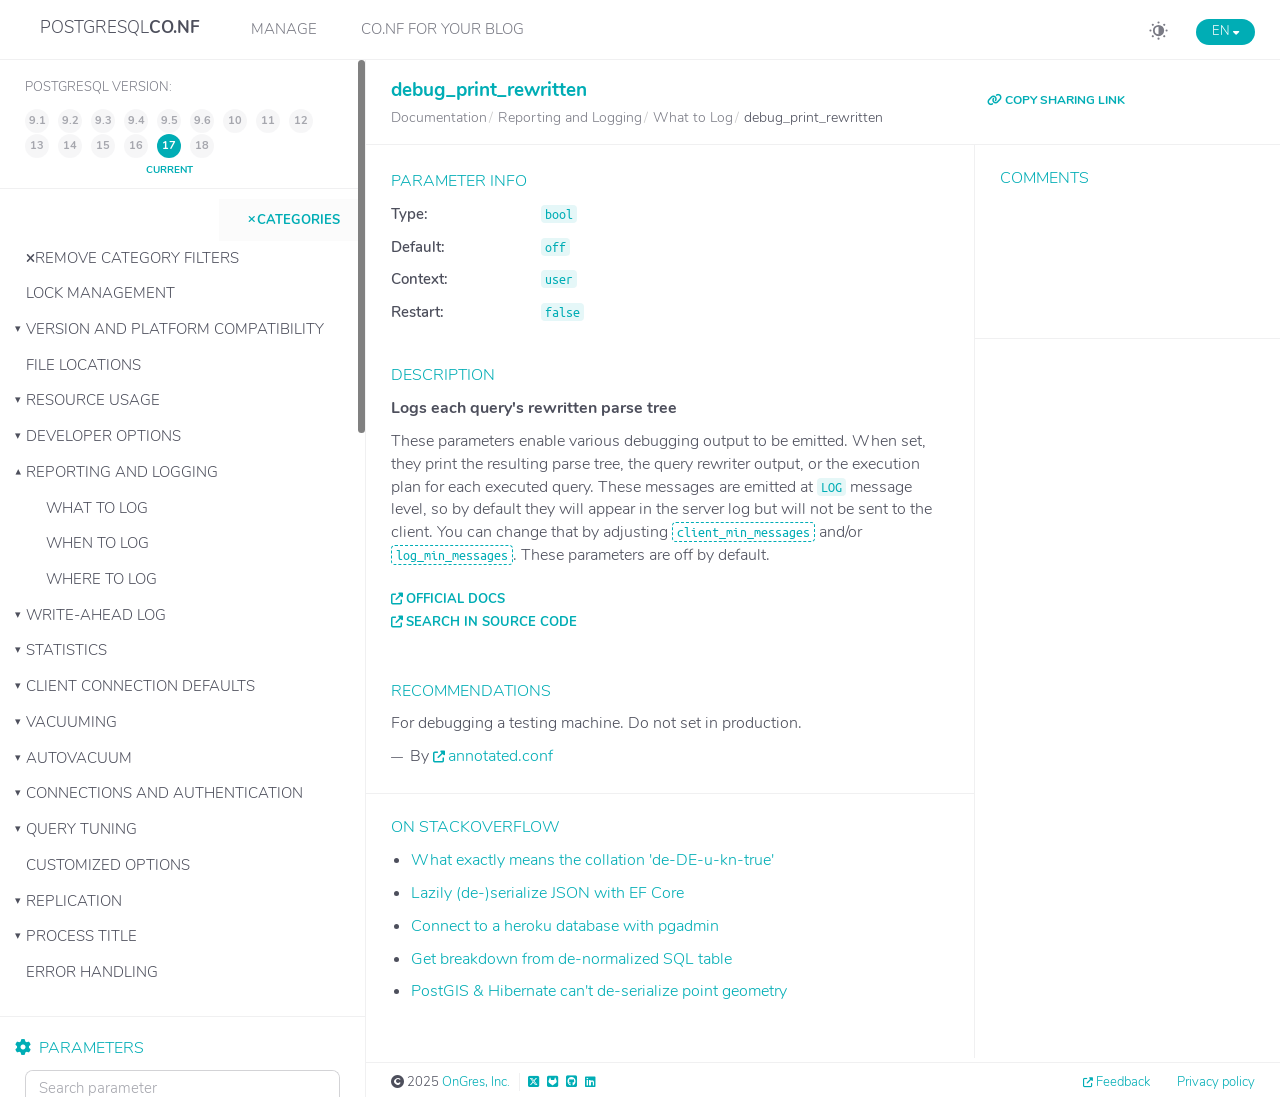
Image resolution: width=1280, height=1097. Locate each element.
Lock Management (100, 293)
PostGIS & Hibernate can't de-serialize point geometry (599, 991)
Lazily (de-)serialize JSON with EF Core (547, 893)
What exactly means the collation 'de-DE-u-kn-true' (592, 860)
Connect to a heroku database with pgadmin (565, 926)
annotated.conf (500, 756)
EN (1225, 31)
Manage (284, 29)
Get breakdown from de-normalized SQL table (571, 959)
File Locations (83, 365)
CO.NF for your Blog (442, 29)
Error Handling (92, 972)
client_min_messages (743, 532)
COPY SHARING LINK (1056, 100)
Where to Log (101, 579)
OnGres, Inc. (476, 1082)
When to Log (97, 543)
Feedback (1123, 1082)
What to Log (97, 508)
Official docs (455, 599)
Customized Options (108, 865)
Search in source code (491, 622)
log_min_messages (452, 555)
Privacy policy (1216, 1082)
